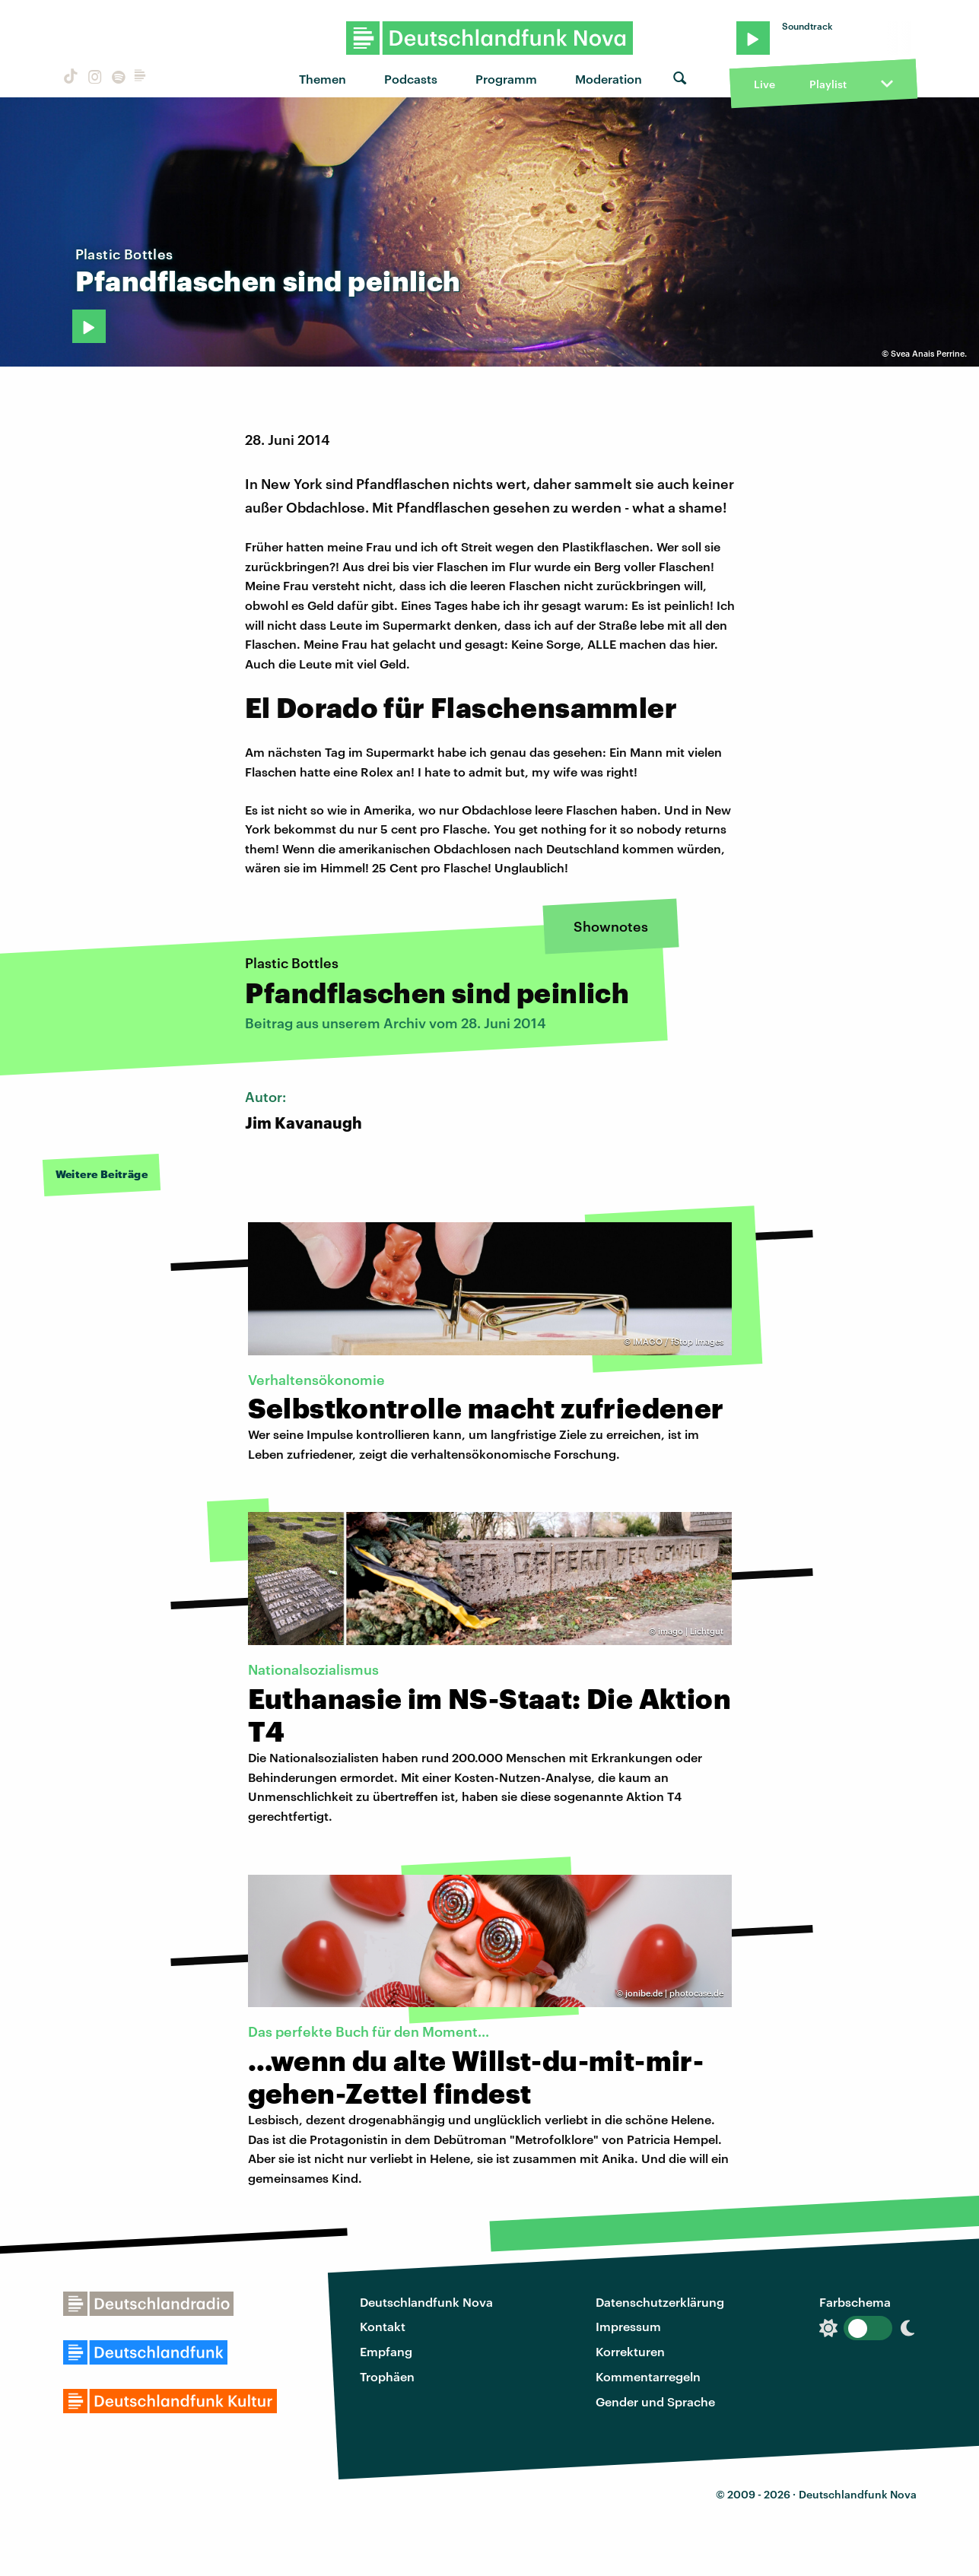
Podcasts (410, 78)
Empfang (386, 2351)
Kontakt (382, 2326)
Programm (506, 78)
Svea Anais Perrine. (929, 353)
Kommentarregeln (648, 2376)
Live (764, 84)
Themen (322, 78)
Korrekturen (630, 2351)
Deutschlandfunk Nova (426, 2302)
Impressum (628, 2326)
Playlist (828, 84)
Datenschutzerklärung (660, 2302)
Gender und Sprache (655, 2401)
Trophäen (387, 2376)
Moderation (608, 78)
